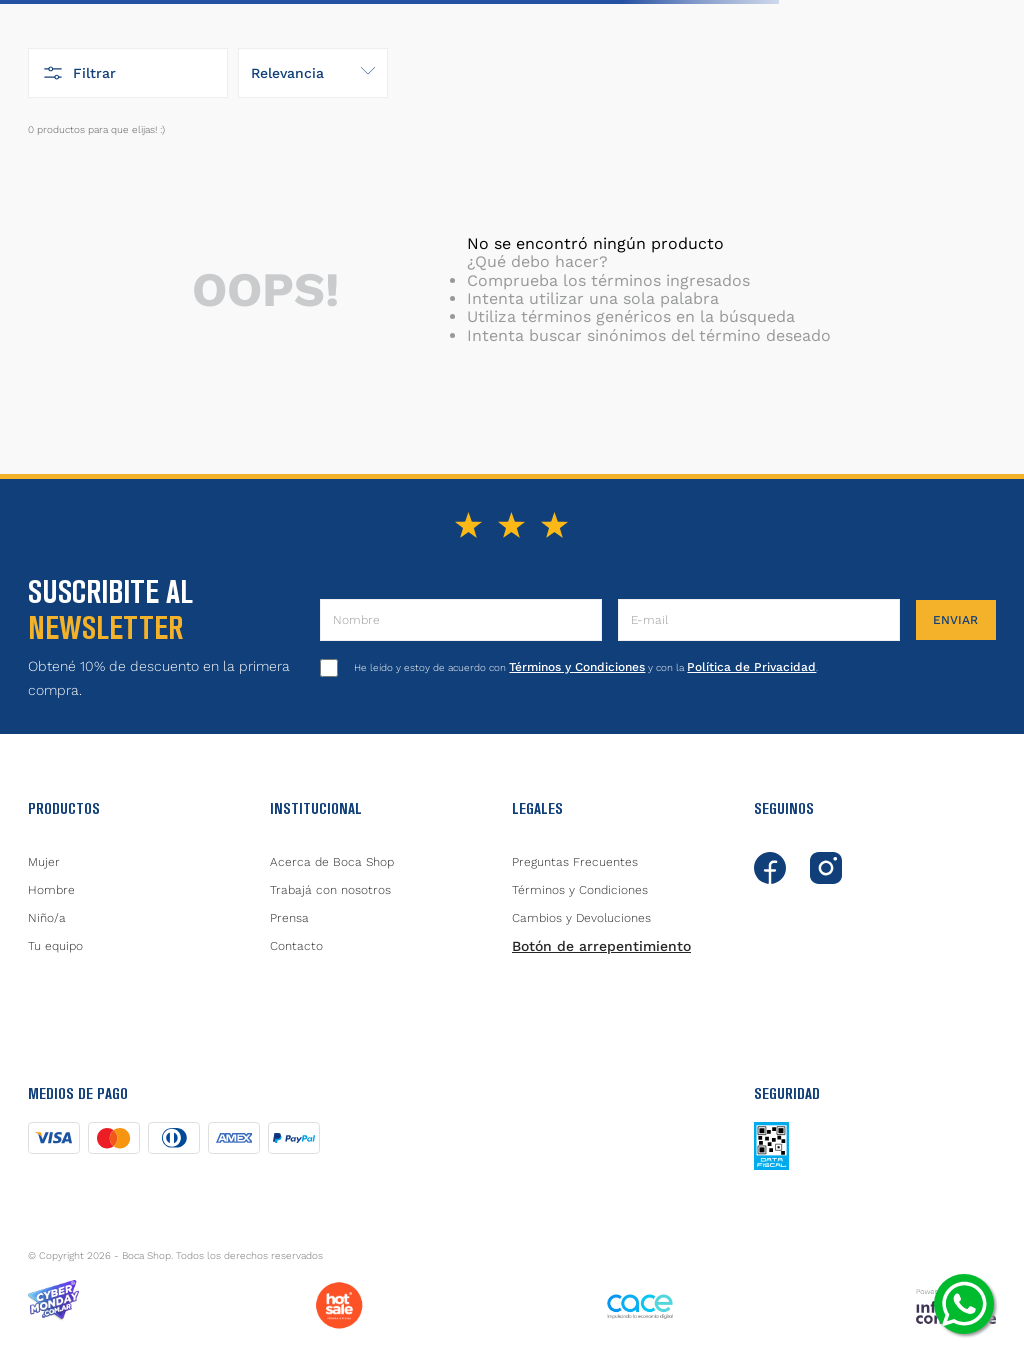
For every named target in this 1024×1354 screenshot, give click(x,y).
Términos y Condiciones (577, 667)
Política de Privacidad (751, 667)
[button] (128, 73)
